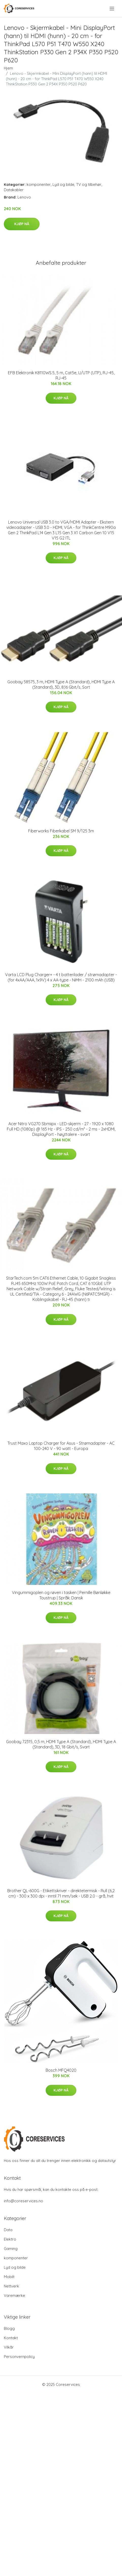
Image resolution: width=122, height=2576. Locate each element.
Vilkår (9, 2347)
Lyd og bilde (63, 184)
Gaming (11, 2248)
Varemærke (14, 2295)
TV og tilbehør (88, 184)
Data (8, 2229)
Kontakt (11, 2337)
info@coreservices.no (23, 2200)
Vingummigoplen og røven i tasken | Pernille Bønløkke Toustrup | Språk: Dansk (61, 1595)
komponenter (39, 184)
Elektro (10, 2239)
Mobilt (9, 2276)
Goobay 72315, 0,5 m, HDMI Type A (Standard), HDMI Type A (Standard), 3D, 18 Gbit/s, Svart (61, 1744)
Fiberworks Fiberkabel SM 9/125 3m (61, 830)
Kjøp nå (21, 224)
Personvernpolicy (19, 2356)
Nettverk (11, 2286)
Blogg (9, 2328)
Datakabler (14, 189)
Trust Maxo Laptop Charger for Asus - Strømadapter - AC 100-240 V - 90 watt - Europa (61, 1446)
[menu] (112, 8)
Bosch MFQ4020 (61, 2070)
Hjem (8, 68)
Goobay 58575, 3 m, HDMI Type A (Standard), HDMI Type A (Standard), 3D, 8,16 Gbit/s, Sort (61, 684)
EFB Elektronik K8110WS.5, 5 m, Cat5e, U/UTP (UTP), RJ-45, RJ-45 (61, 375)
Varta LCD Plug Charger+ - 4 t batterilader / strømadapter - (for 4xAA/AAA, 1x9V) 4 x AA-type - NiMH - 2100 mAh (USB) (61, 977)
